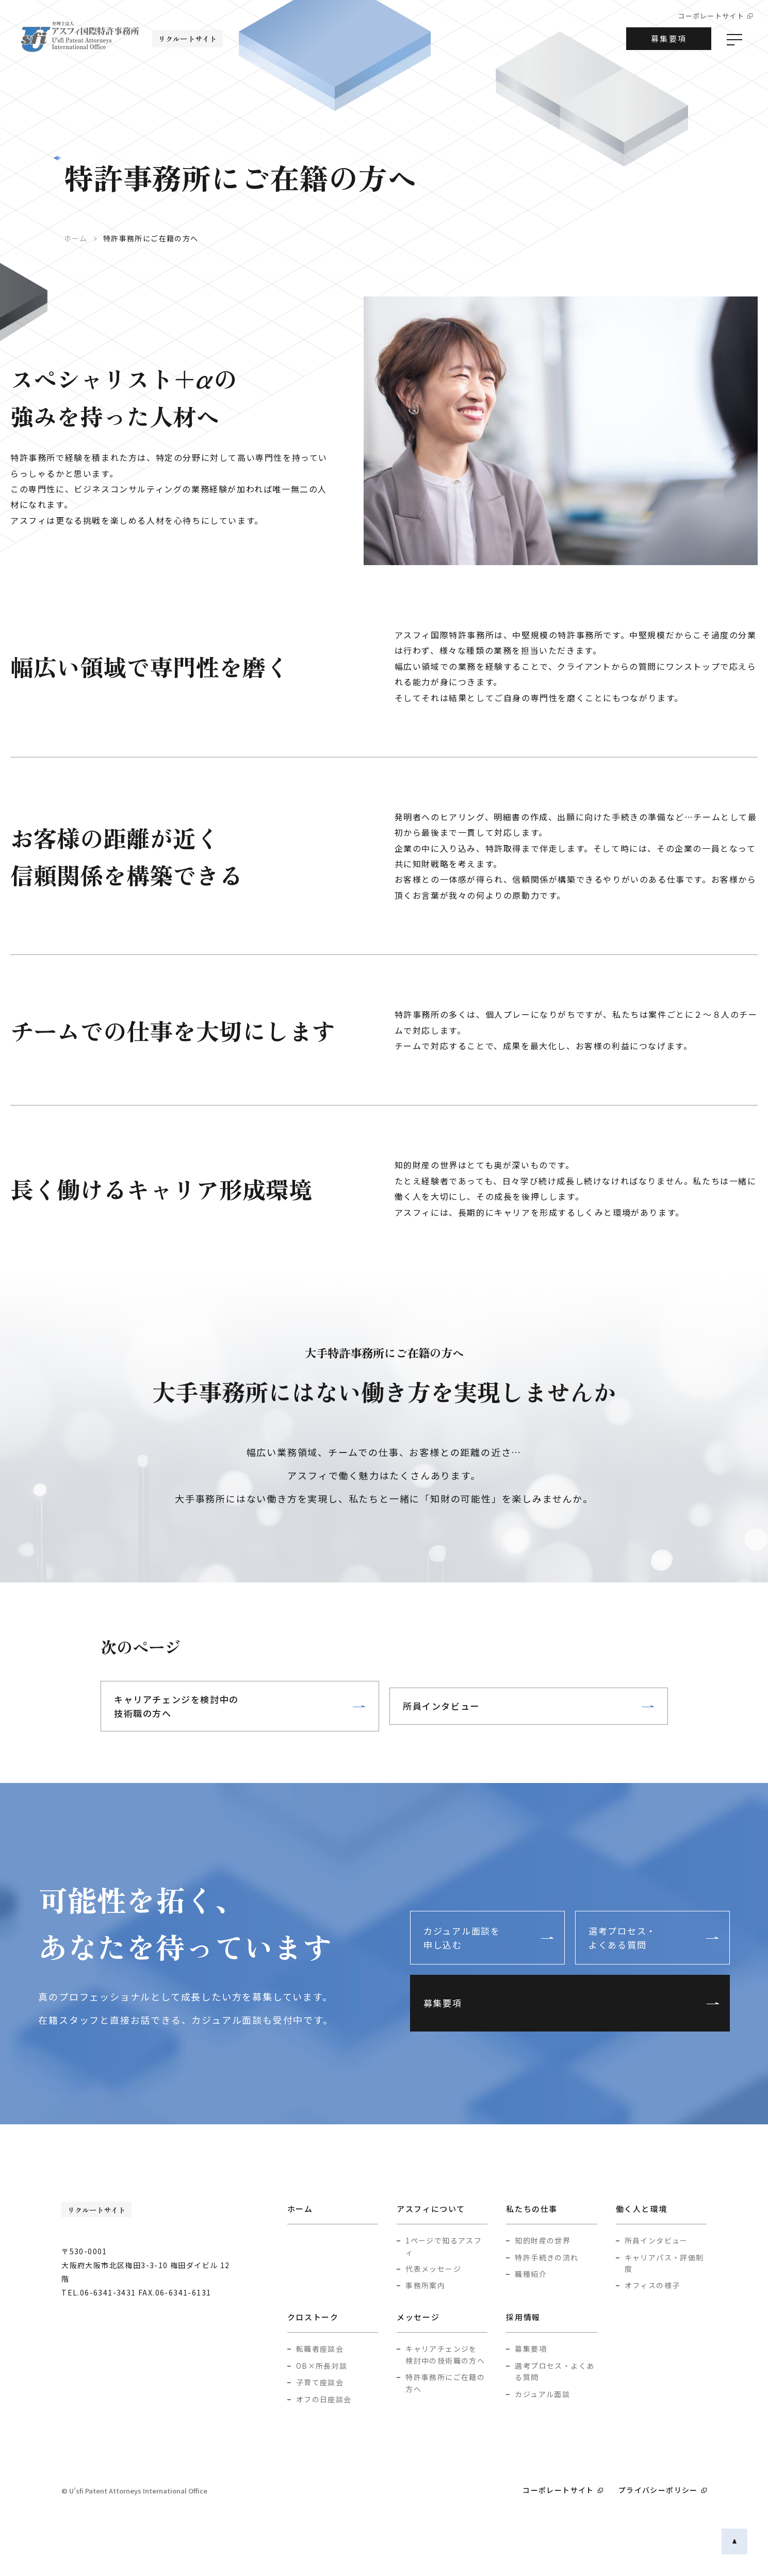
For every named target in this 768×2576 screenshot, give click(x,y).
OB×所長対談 (322, 2366)
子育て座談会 (320, 2383)
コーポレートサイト (711, 16)
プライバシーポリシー (658, 2490)
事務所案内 (425, 2286)
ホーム (76, 238)
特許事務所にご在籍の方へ (445, 2384)
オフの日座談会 (324, 2400)
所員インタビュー (448, 1706)
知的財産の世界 (542, 2241)
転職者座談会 (320, 2349)
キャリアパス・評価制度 (664, 2263)
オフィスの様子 (652, 2286)
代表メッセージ (433, 2270)
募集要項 (669, 38)
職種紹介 (531, 2275)
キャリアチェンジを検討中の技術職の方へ (185, 1706)
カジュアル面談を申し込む (474, 1919)
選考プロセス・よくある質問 (633, 1919)
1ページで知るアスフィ (443, 2247)
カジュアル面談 (542, 2394)
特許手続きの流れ (546, 2258)
